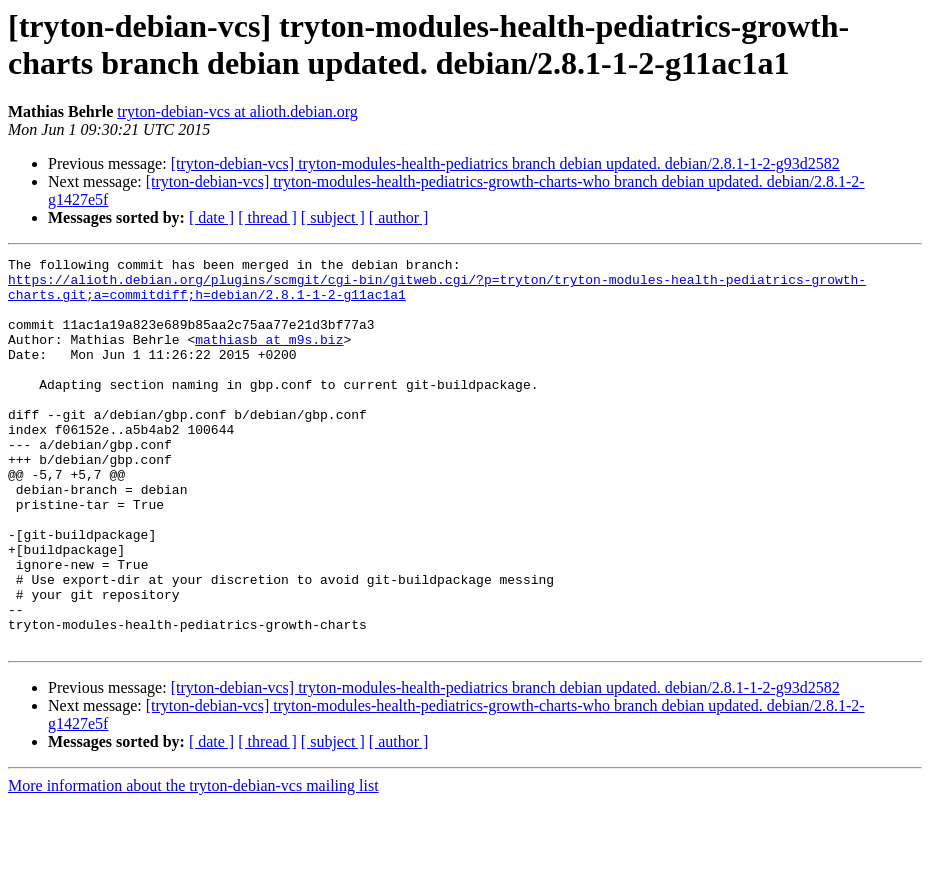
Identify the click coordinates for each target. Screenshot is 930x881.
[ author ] (399, 217)
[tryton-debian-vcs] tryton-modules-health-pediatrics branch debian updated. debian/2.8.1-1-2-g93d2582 (505, 163)
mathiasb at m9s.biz (269, 357)
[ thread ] (267, 217)
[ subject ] (333, 217)
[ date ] (211, 217)
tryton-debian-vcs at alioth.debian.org (237, 111)
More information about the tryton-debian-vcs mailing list (193, 863)
